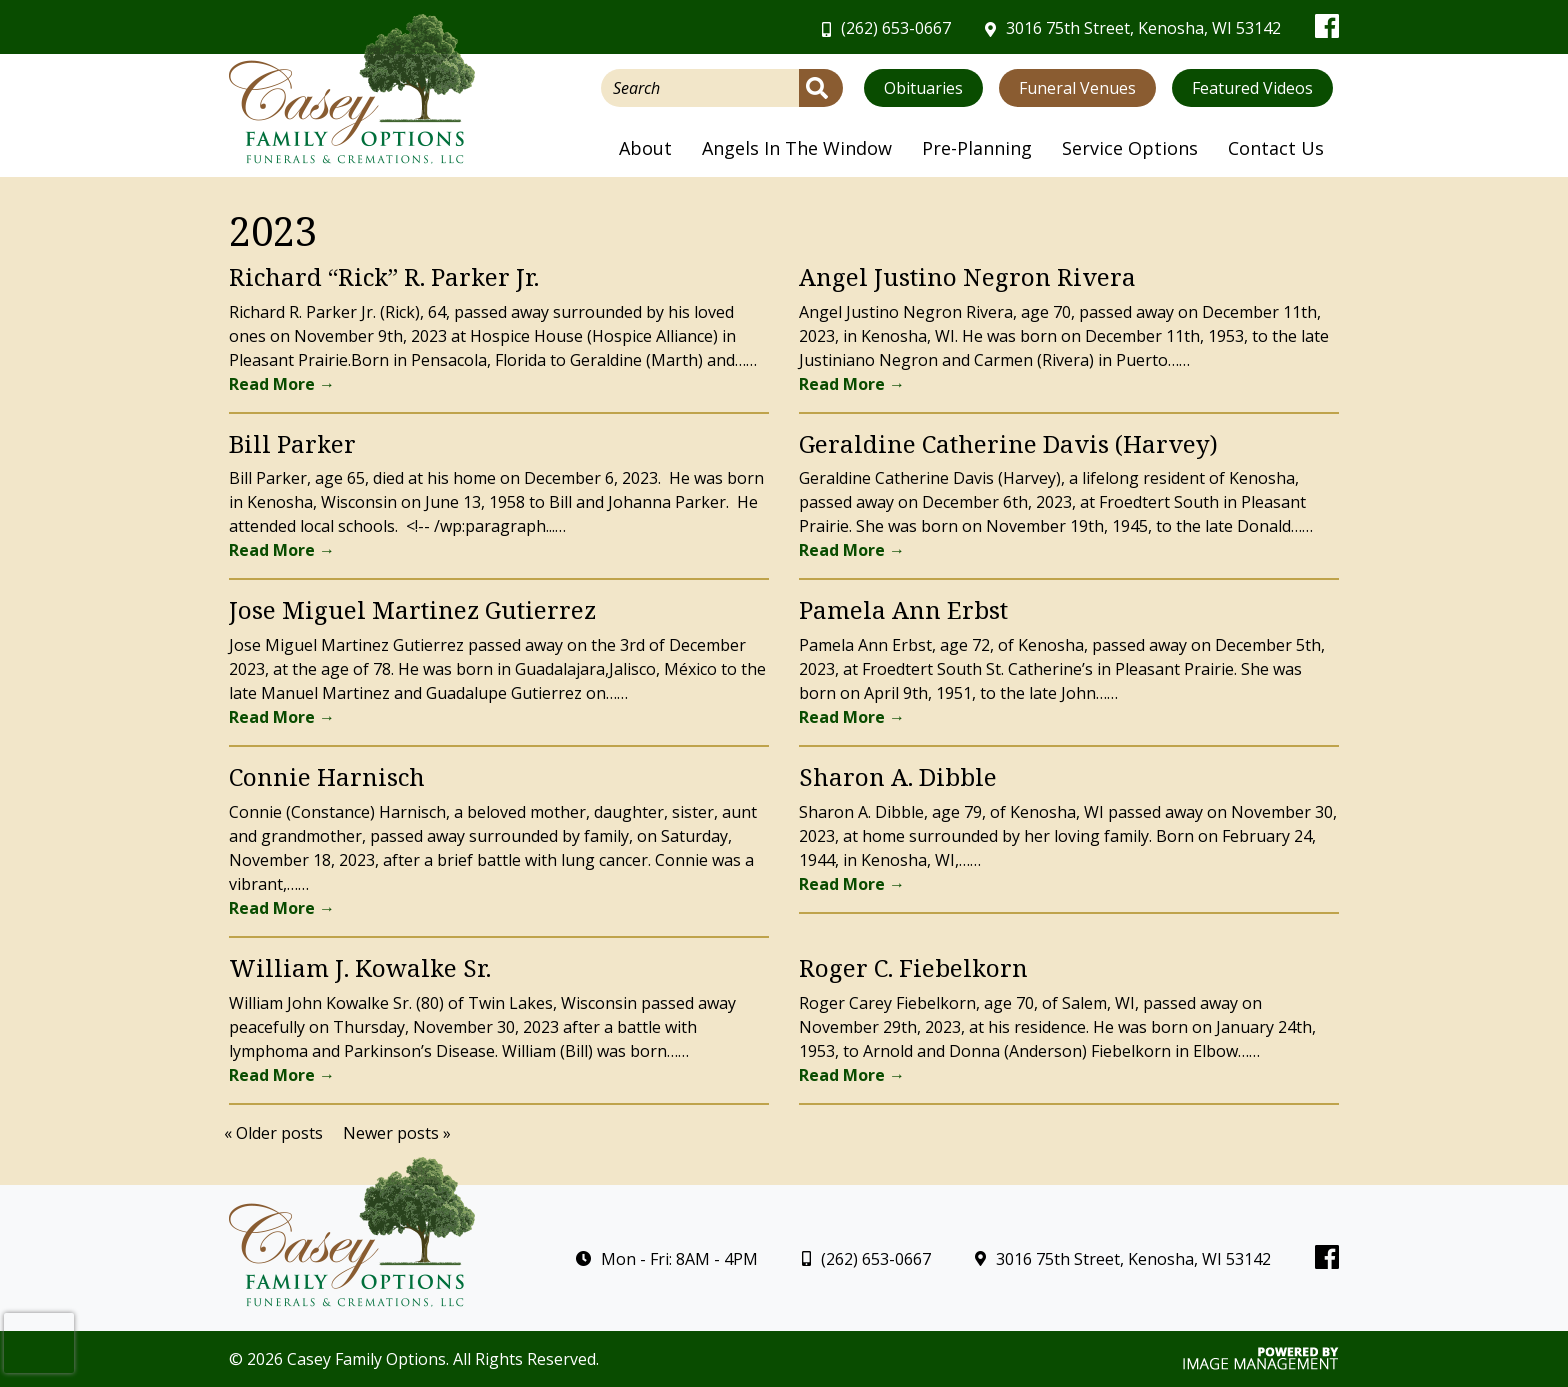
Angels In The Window (797, 148)
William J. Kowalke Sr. (360, 967)
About (645, 148)
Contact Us (1276, 148)
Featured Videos (1252, 88)
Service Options (1130, 148)
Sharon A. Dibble (898, 776)
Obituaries (923, 88)
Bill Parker (292, 443)
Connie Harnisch (327, 776)
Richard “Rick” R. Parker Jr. (384, 276)
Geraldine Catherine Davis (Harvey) (1008, 443)
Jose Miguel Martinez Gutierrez (412, 609)
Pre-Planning (977, 148)
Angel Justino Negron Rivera (967, 276)
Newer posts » (397, 1133)
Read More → (282, 384)
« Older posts (273, 1133)
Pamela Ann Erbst (903, 609)
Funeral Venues (1077, 88)
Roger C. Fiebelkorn (913, 967)
